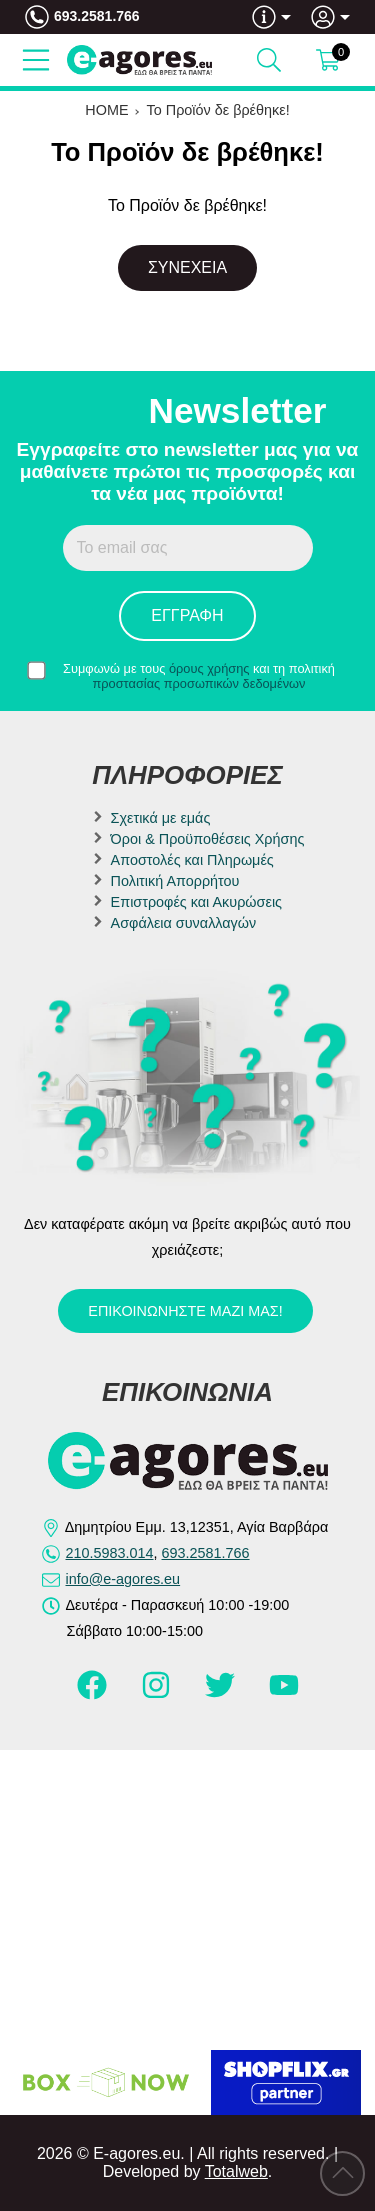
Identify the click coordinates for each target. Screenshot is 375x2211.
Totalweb (236, 2171)
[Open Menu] (36, 60)
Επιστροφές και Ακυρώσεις (196, 902)
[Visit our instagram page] (158, 1694)
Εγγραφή (187, 615)
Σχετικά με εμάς (161, 818)
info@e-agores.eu (123, 1579)
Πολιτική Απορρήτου (175, 881)
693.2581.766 (97, 16)
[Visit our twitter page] (222, 1694)
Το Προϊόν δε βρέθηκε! (218, 110)
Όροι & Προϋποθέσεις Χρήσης (208, 839)
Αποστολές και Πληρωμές (192, 860)
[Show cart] (328, 60)
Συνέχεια (187, 267)
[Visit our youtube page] (284, 1694)
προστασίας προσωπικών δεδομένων (199, 683)
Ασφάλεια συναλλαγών (184, 923)
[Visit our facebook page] (94, 1694)
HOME (106, 110)
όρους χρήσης (209, 668)
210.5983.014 (110, 1553)
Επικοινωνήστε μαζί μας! (185, 1311)
